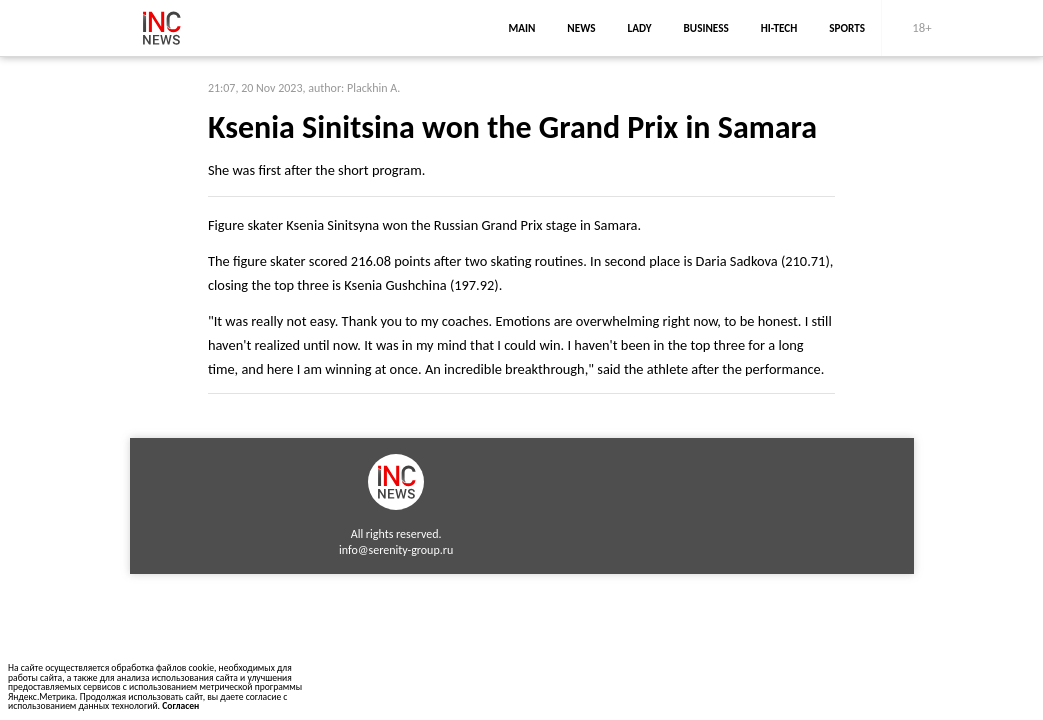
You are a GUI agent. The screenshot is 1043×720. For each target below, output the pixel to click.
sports (847, 28)
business (706, 28)
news (581, 28)
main (521, 28)
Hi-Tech (779, 28)
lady (640, 28)
